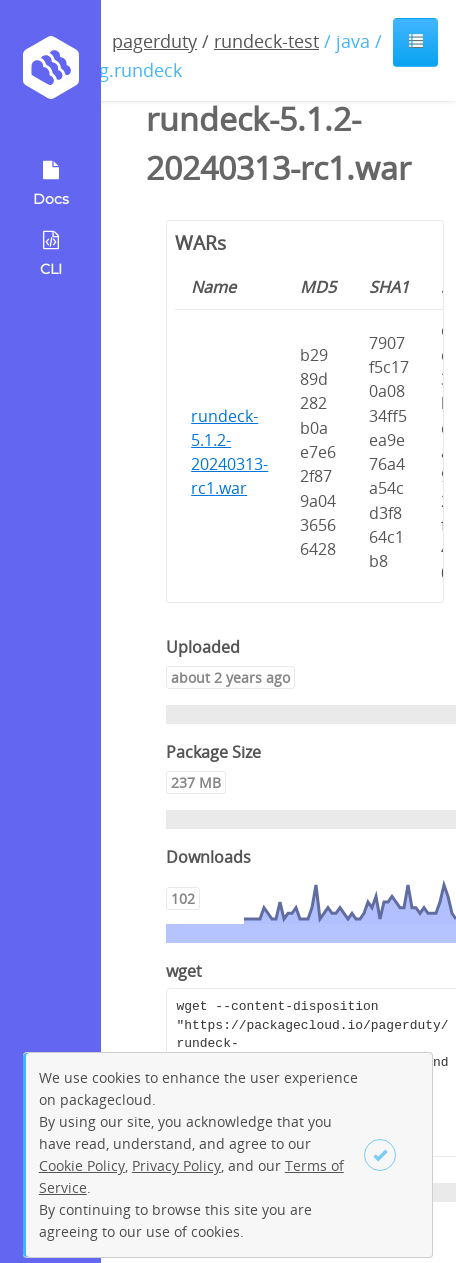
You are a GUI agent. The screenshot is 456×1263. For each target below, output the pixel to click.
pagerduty (154, 41)
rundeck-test (266, 41)
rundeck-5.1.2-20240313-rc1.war (229, 452)
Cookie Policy (82, 1165)
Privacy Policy (176, 1165)
